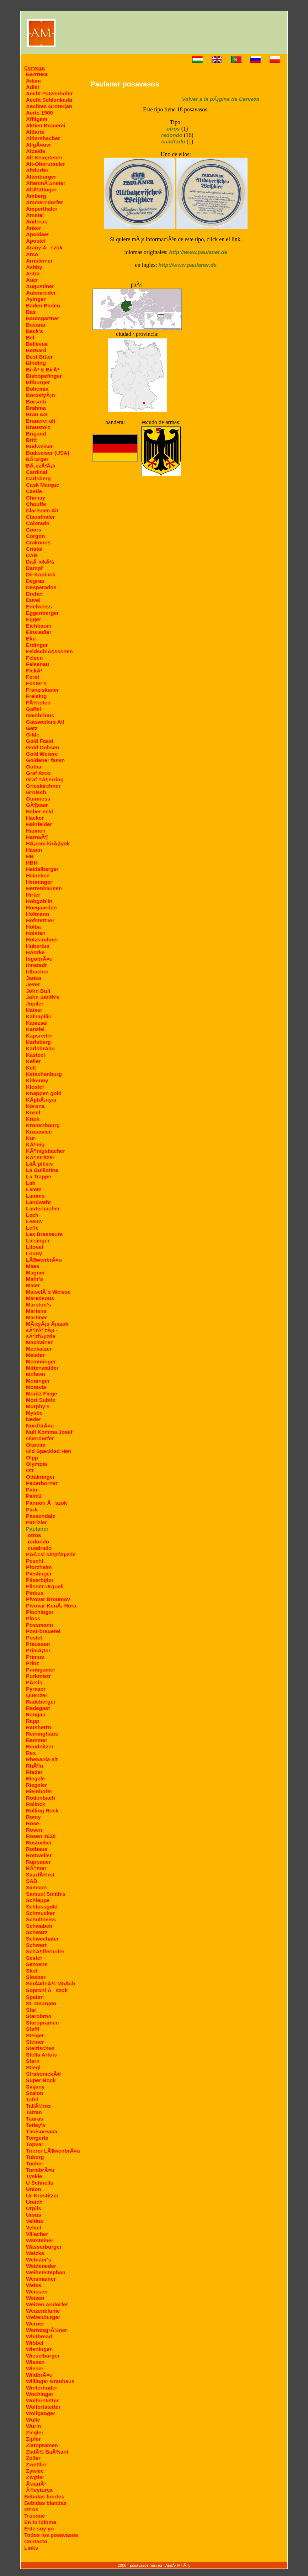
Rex (31, 1753)
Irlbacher (37, 971)
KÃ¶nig (35, 1144)
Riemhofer (39, 1791)
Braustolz (38, 427)
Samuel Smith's (45, 1894)
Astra (32, 273)
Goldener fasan (45, 760)
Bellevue (37, 344)
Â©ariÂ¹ (36, 2484)
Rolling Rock (42, 1810)
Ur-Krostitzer (42, 2195)
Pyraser (36, 1689)
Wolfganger (40, 2413)
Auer (32, 280)
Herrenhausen (44, 888)
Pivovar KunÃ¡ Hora (51, 1606)
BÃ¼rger (37, 459)
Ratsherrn (38, 1727)
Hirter (33, 895)
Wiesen (35, 2362)
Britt (31, 440)
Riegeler (36, 1785)
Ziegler (34, 2432)
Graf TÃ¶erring (45, 779)
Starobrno (39, 2016)
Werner (35, 2324)
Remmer (36, 1740)
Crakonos (38, 542)
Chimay (35, 498)
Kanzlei (35, 1029)
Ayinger (36, 299)
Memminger (41, 1361)
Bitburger (38, 382)
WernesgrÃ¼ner (46, 2330)
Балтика (37, 74)
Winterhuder (41, 2388)
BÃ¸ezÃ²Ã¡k (40, 466)
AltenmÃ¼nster (45, 183)
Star (31, 2010)
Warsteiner (39, 2240)
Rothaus (36, 1849)
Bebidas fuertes (44, 2496)
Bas (31, 312)
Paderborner (42, 1483)
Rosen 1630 (40, 1836)
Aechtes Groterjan (49, 106)
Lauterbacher (43, 1208)
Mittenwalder (42, 1368)
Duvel (33, 600)
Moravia (36, 1387)
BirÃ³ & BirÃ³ (42, 369)
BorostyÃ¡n (40, 395)
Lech (32, 1215)
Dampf (34, 568)
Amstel (35, 215)
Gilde (32, 735)
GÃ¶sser (37, 805)
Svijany (35, 2087)
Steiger (35, 2035)
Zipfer (33, 2439)
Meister (35, 1355)
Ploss (33, 1618)
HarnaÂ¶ (37, 837)
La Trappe (38, 1176)
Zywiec (35, 2471)
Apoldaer (37, 234)
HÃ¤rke (35, 952)
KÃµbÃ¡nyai (41, 1100)
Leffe (32, 1228)
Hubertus (37, 946)
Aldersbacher (43, 138)
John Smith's (42, 997)
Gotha (33, 767)
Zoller (33, 2458)
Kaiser (34, 1010)
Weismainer (41, 2279)
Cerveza (34, 68)
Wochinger (39, 2394)
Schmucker (40, 1913)
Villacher (37, 2234)
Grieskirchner (43, 786)
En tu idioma (40, 2522)
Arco (32, 254)
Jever (33, 984)
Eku (31, 638)
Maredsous (40, 1298)
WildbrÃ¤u (39, 2375)
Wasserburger (44, 2247)
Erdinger (37, 645)
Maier (33, 1285)
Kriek (32, 1119)
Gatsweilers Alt (45, 722)
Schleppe (38, 1900)
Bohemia (37, 389)
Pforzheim (39, 1567)
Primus (35, 1657)
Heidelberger (42, 869)
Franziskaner (42, 690)
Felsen (34, 658)
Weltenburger (43, 2317)
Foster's (36, 683)
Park (32, 1509)
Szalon (34, 2093)
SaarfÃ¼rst (40, 1875)
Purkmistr (38, 1676)
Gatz (32, 728)
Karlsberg (38, 1042)
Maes (32, 1266)
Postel (34, 1638)
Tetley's (35, 2125)
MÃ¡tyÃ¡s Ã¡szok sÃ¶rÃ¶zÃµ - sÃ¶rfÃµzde (47, 1330)
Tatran (34, 2112)
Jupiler (34, 1004)
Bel (30, 337)
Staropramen (42, 2023)
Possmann (39, 1625)
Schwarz (37, 1932)
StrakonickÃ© (43, 2074)
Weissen (37, 2292)
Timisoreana (41, 2131)
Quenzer (36, 1695)
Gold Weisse (42, 754)
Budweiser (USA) (47, 453)
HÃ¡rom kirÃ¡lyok (48, 843)
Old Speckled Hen (48, 1451)
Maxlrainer (39, 1342)
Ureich (34, 2202)
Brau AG (36, 414)
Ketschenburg (44, 1074)
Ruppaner (38, 1862)
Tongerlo (37, 2138)
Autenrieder (41, 293)
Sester (34, 1958)
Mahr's (34, 1279)
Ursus (33, 2215)
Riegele (35, 1778)
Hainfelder (39, 824)
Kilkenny (37, 1080)
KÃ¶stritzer (40, 1157)
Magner (35, 1272)
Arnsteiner (39, 261)
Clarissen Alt (42, 510)
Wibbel (34, 2343)
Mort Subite (40, 1400)
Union (33, 2189)
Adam (33, 81)
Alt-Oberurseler (45, 164)
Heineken (38, 875)
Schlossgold (42, 1907)
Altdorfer (37, 170)
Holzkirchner (42, 939)
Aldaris (35, 132)
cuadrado (40, 1548)
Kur (30, 1138)
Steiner (35, 2042)
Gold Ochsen (42, 747)
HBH (32, 863)
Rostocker (39, 1842)
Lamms (35, 1196)
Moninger (38, 1381)
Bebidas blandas (45, 2503)
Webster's (38, 2259)
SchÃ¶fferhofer (45, 1951)
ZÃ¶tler (35, 2477)
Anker (33, 228)
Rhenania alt (42, 1759)
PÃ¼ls (34, 1682)
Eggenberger (42, 613)
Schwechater (42, 1939)
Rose (32, 1823)
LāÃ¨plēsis (39, 1164)
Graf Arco (38, 773)
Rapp (32, 1721)
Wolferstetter (42, 2400)
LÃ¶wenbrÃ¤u (44, 1260)
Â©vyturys (39, 2490)
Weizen (35, 2298)
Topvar (34, 2144)
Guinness (38, 799)
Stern (32, 2061)
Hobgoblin (39, 901)
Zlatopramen (42, 2445)
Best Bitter (39, 357)
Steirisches (40, 2048)
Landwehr (38, 1202)
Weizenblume (43, 2311)
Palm (32, 1490)
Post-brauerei (43, 1631)
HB (30, 856)
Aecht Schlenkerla (49, 100)
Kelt (31, 1068)
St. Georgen (41, 2003)
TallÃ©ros (38, 2106)
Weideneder (41, 2266)
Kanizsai (37, 1023)
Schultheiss (41, 1919)
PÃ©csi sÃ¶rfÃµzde (51, 1554)
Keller (33, 1061)
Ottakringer (40, 1477)
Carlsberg (38, 478)
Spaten (35, 1997)
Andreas (36, 221)
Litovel (34, 1247)
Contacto (35, 2541)
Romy (33, 1817)
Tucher (34, 2163)
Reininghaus (42, 1734)
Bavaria (35, 325)
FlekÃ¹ (34, 670)
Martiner (36, 1317)
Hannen (36, 831)
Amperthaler (41, 209)
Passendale (40, 1516)
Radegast (38, 1708)
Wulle (33, 2420)
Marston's (38, 1305)
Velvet (33, 2227)
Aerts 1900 (39, 113)
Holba (33, 927)
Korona (35, 1106)
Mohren (35, 1374)
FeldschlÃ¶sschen (49, 651)
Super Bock (40, 2080)
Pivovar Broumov (48, 1599)
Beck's (34, 331)
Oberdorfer (40, 1438)
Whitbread (39, 2336)
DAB (32, 555)
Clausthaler (40, 517)
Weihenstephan (45, 2272)
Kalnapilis (38, 1016)
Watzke (35, 2253)
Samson (36, 1887)
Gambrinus (40, 715)
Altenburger (41, 177)
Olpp (32, 1458)
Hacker (35, 818)
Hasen (34, 850)
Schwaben (39, 1926)
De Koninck (40, 574)
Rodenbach (40, 1798)
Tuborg (35, 2157)
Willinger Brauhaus (50, 2381)
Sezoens (37, 1964)
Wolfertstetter (43, 2407)
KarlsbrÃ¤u (40, 1048)
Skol (31, 1971)
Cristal (34, 549)
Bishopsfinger (44, 376)
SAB (31, 1881)
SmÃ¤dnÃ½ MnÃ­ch (50, 1983)
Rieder (34, 1772)
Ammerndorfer (44, 202)
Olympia (36, 1464)
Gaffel (33, 709)
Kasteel (35, 1055)
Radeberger (40, 1702)
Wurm (33, 2426)
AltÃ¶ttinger (41, 189)
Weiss (33, 2285)
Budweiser (39, 446)
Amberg (36, 196)
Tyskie (34, 2176)
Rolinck (35, 1804)
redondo (38, 1541)
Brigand (36, 434)
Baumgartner (42, 318)
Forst (32, 677)
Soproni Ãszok (47, 1990)
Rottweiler (39, 1855)
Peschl (34, 1561)
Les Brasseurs (44, 1234)
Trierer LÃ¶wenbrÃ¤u (53, 2151)
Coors (33, 530)
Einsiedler (39, 632)
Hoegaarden (41, 907)
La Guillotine (42, 1170)
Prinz (32, 1663)
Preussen (38, 1644)
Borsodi (36, 401)
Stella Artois (41, 2055)
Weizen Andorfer (47, 2304)
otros (34, 1535)
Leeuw (34, 1221)
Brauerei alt (40, 421)
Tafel (32, 2099)
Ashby (34, 267)
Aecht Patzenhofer (49, 93)
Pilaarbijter (40, 1580)
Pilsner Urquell (45, 1586)
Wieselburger (43, 2356)
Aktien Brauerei (45, 125)
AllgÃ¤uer (38, 145)
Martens (36, 1311)
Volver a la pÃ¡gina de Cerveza (220, 99)
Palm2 (34, 1496)
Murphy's (37, 1406)
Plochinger (40, 1612)
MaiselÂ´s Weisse (48, 1292)
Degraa (35, 581)
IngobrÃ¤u (39, 959)
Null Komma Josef (49, 1432)
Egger (33, 619)
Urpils (33, 2208)
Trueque (34, 2516)
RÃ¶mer (36, 1868)
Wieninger (39, 2349)
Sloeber (36, 1977)
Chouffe (36, 504)
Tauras (34, 2119)
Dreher (34, 594)
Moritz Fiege (41, 1393)
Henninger (39, 882)
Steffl (32, 2029)
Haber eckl (39, 811)
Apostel (36, 241)
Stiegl (33, 2067)
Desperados (41, 587)
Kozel (33, 1112)
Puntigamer (40, 1670)
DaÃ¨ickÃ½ (40, 562)
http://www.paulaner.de (198, 252)
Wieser (34, 2368)
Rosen (34, 1830)
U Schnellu (40, 2183)
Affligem (36, 119)
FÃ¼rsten (38, 703)
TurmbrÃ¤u (40, 2170)
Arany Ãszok (44, 247)
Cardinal (36, 472)
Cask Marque (42, 485)
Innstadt (36, 965)
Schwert (36, 1945)
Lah (31, 1183)
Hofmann (37, 914)
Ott (30, 1470)
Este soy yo (39, 2528)
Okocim (36, 1445)
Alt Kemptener (44, 157)
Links (31, 2548)
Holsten (36, 933)
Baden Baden (43, 305)
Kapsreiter (39, 1036)
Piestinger (39, 1574)
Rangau (36, 1714)
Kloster (35, 1087)
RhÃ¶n (34, 1766)
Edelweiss (39, 606)
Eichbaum (39, 626)
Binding (36, 363)
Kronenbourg (43, 1125)
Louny (34, 1253)
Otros (31, 2509)
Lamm (34, 1189)
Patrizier (36, 1522)
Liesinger (38, 1240)
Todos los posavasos (51, 2535)
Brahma (36, 408)
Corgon (35, 536)
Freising (36, 696)
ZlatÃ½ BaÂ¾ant (47, 2452)
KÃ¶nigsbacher (45, 1151)
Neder (33, 1419)
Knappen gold (44, 1093)
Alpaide (35, 151)
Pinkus (34, 1593)
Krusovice (39, 1132)
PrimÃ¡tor (38, 1650)
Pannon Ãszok (46, 1503)
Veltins (34, 2221)
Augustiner (40, 286)
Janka (33, 978)
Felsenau (37, 664)
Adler (32, 87)
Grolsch (36, 792)
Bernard (36, 350)
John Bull (38, 991)
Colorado (37, 523)
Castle (34, 491)
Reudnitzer (40, 1746)
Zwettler (36, 2464)
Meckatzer (39, 1349)
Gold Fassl (39, 741)
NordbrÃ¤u (40, 1425)
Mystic (34, 1413)
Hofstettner (40, 920)
